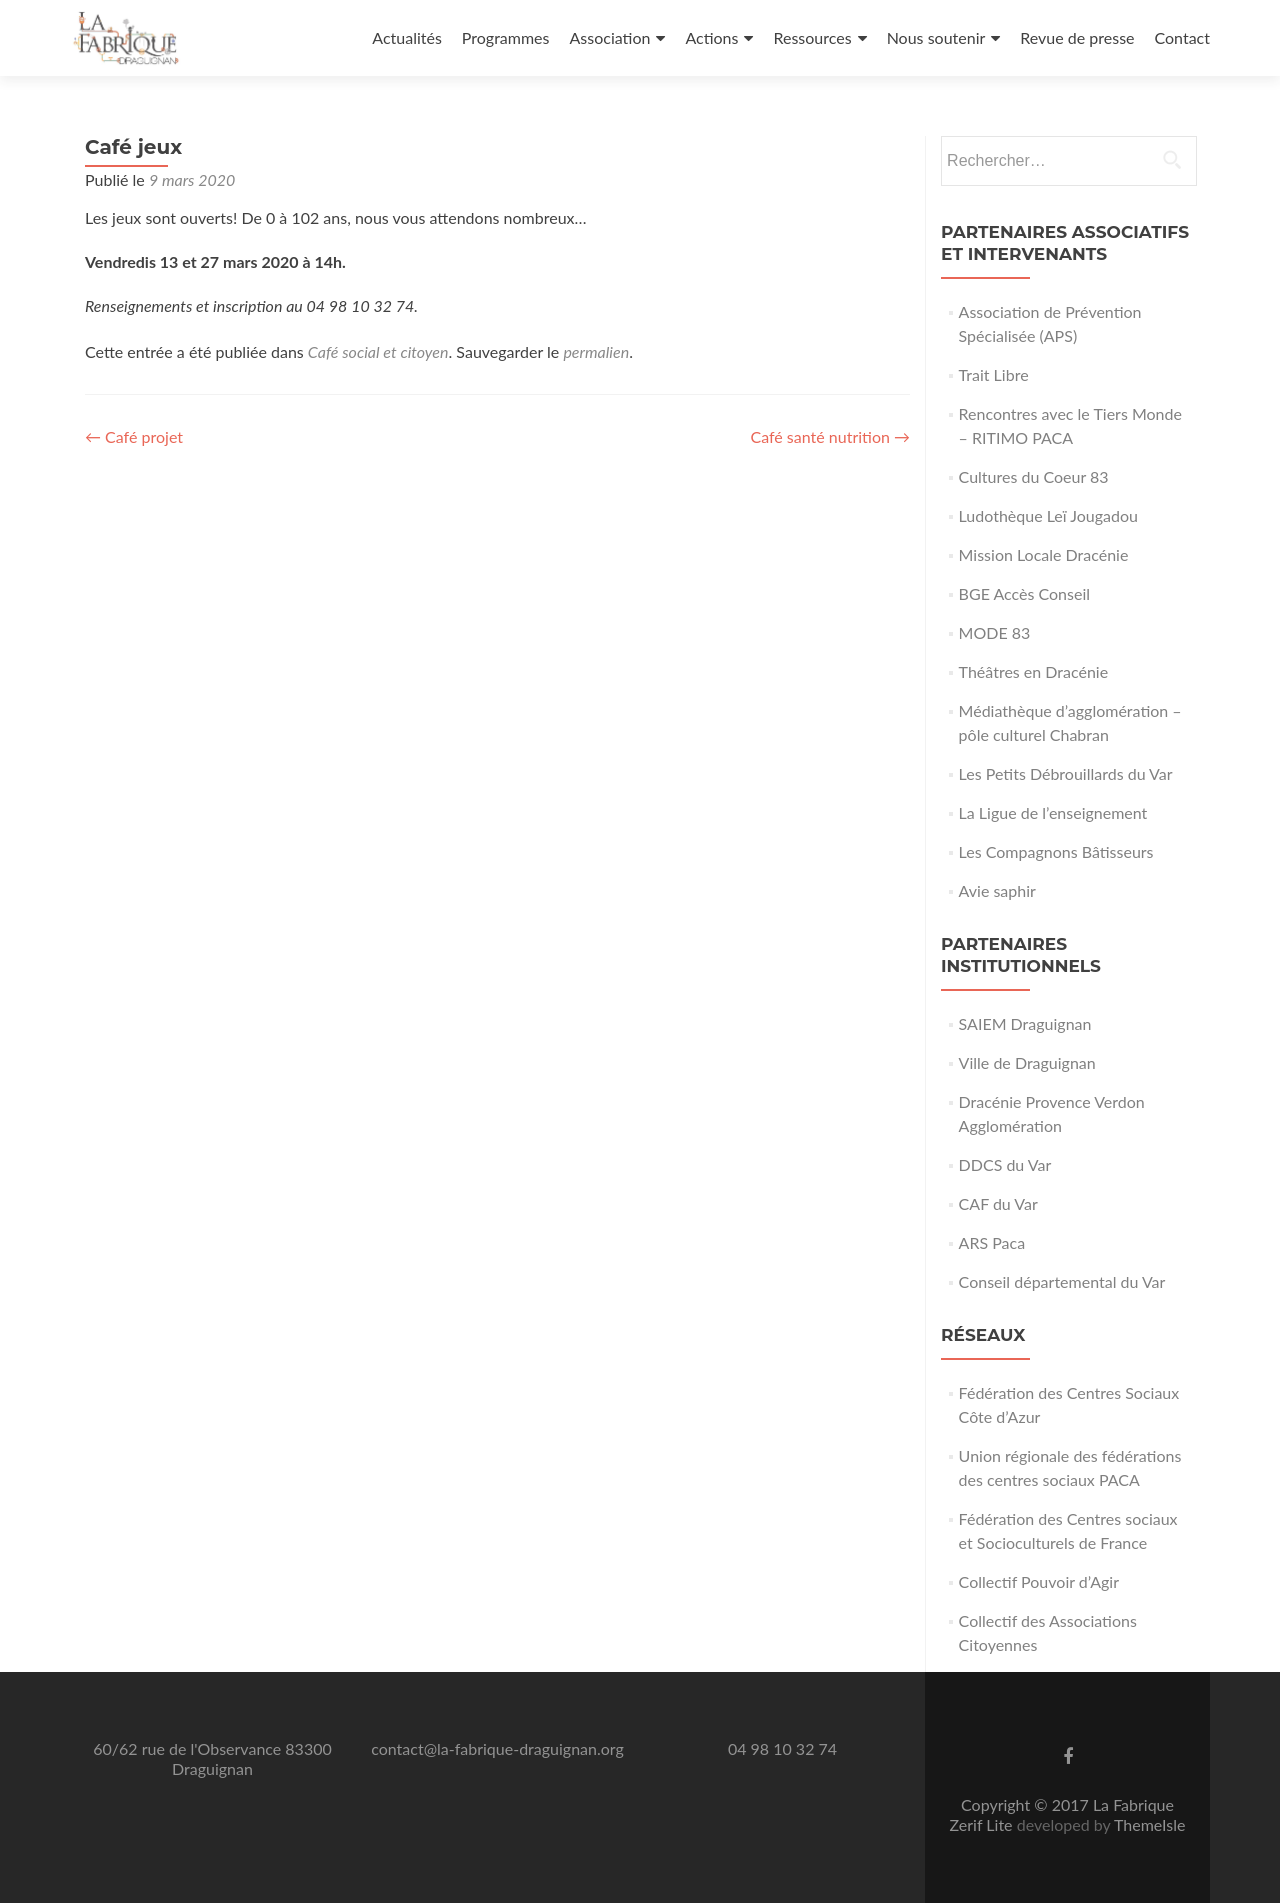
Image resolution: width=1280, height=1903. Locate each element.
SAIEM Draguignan (1025, 1023)
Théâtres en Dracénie (1034, 671)
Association (609, 37)
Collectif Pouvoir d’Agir (1039, 1581)
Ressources (812, 37)
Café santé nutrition (830, 436)
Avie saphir (997, 890)
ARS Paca (992, 1242)
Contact (1182, 37)
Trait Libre (994, 374)
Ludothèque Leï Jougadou (1048, 515)
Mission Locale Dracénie (1044, 554)
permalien (596, 351)
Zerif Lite (983, 1824)
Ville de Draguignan (1027, 1062)
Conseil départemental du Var (1062, 1281)
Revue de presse (1077, 37)
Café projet (134, 436)
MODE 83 (995, 632)
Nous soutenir (936, 37)
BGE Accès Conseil (1024, 593)
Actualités (407, 37)
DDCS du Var (1005, 1164)
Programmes (506, 37)
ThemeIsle (1149, 1824)
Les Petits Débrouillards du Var (1066, 773)
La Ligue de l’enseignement (1053, 812)
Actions (711, 37)
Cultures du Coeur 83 (1034, 476)
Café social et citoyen (378, 351)
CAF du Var (998, 1203)
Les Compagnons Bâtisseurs (1056, 851)
